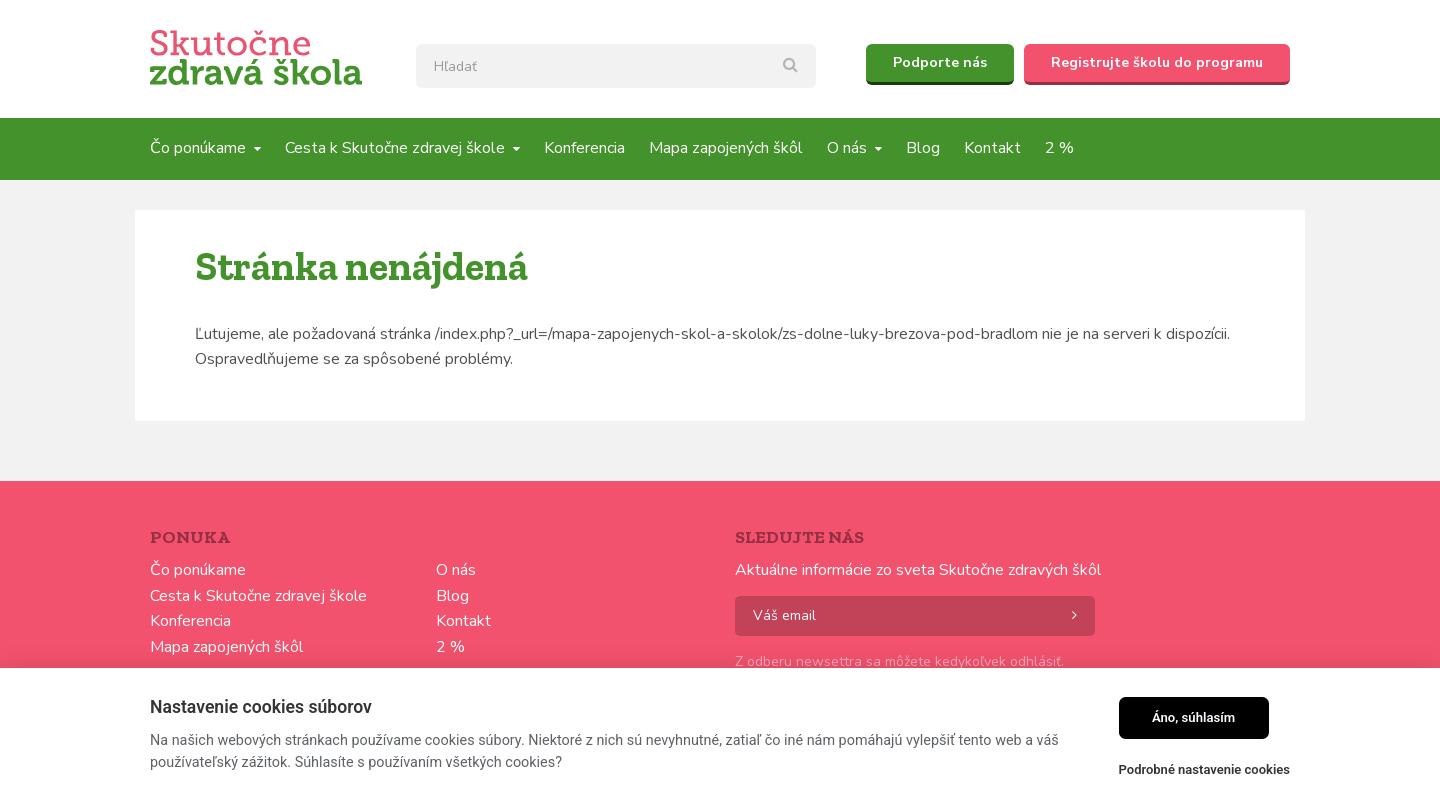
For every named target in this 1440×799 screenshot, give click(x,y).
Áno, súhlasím (1193, 717)
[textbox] (616, 66)
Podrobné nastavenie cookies (1204, 769)
